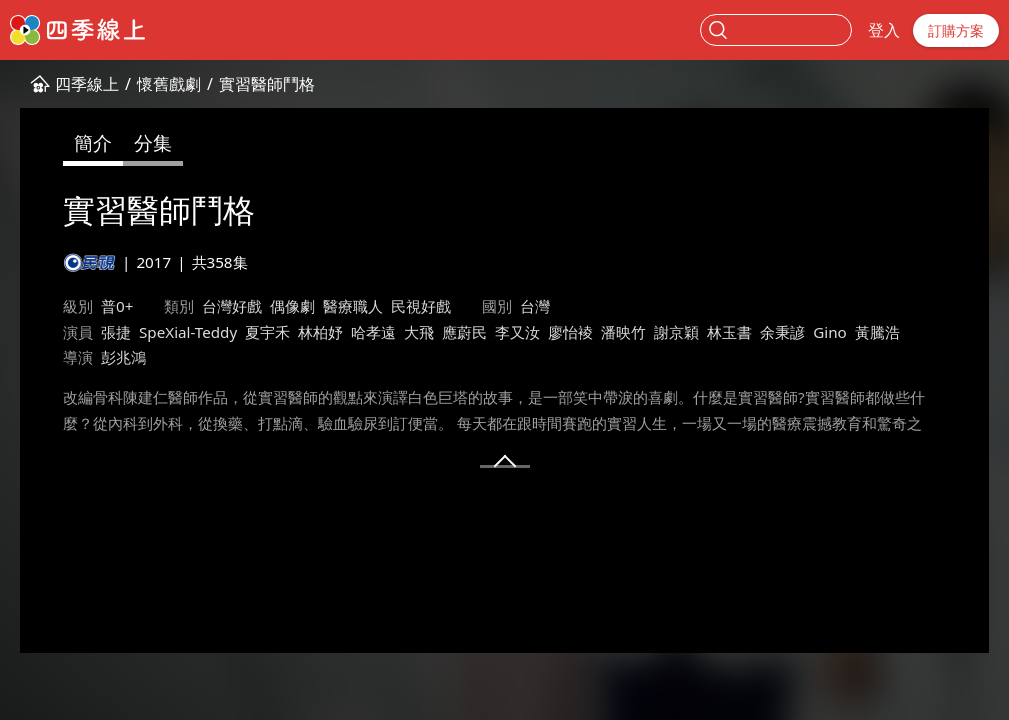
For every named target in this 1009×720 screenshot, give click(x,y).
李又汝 (517, 332)
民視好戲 (421, 306)
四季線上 (87, 84)
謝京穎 (676, 332)
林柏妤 (320, 332)
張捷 (116, 332)
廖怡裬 (570, 332)
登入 (884, 30)
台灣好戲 (232, 306)
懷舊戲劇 (169, 84)
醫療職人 (353, 306)
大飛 (419, 332)
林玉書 (729, 332)
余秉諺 (782, 332)
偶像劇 (292, 306)
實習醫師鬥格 (267, 84)
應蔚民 (464, 332)
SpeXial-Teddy (188, 332)
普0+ (117, 306)
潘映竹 (623, 332)
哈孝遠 (373, 332)
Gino (830, 332)
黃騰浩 (877, 332)
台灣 (535, 306)
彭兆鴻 (123, 357)
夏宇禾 (267, 332)
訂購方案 (956, 30)
